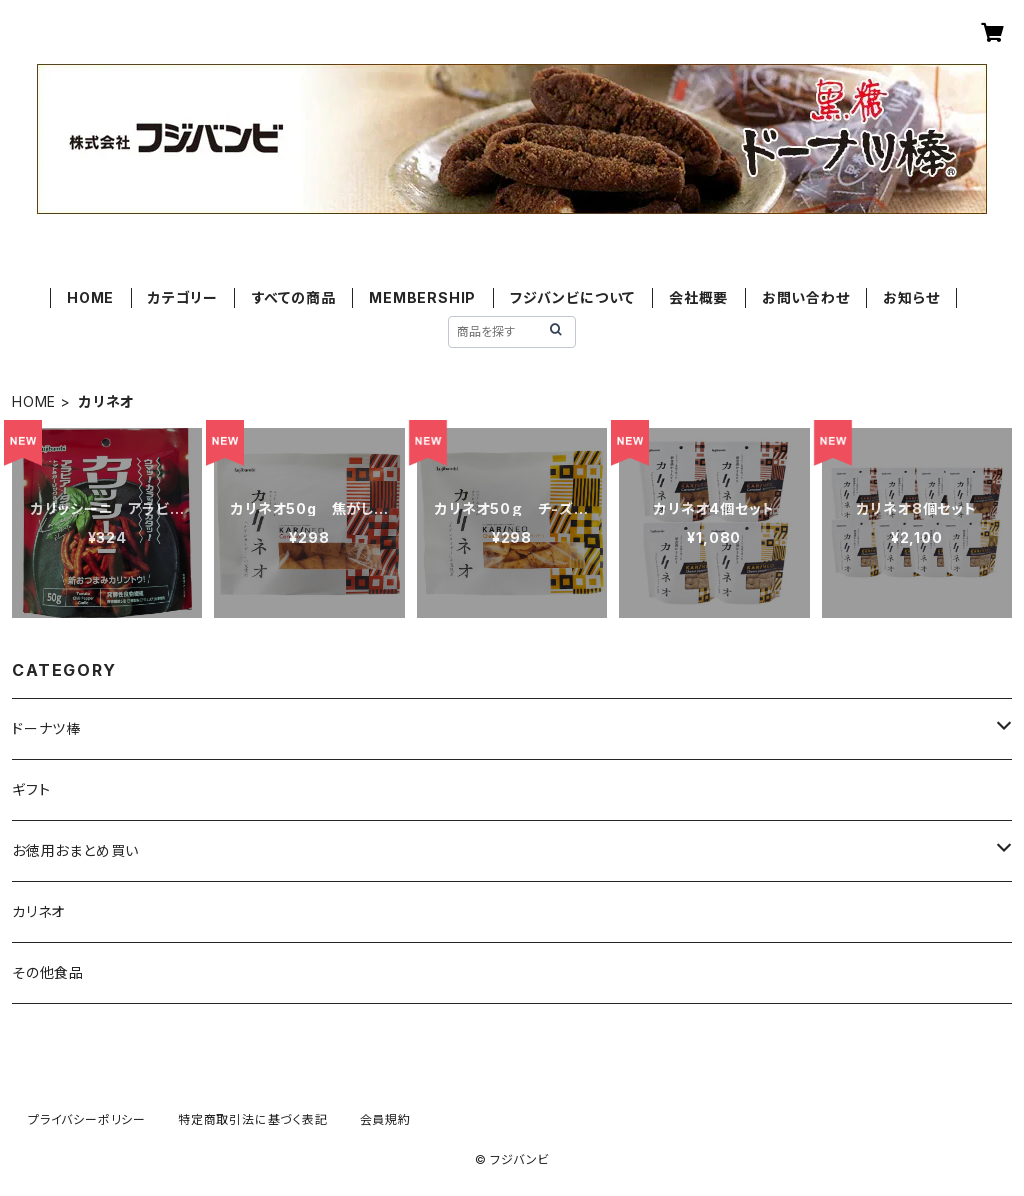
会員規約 (385, 1119)
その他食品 (48, 972)
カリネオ (38, 911)
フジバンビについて (572, 297)
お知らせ (911, 297)
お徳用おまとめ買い (75, 850)
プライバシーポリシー (87, 1119)
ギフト (31, 789)
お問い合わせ (806, 297)
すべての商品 (294, 297)
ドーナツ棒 (46, 728)
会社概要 (698, 297)
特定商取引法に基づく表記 (253, 1119)
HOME (90, 297)
